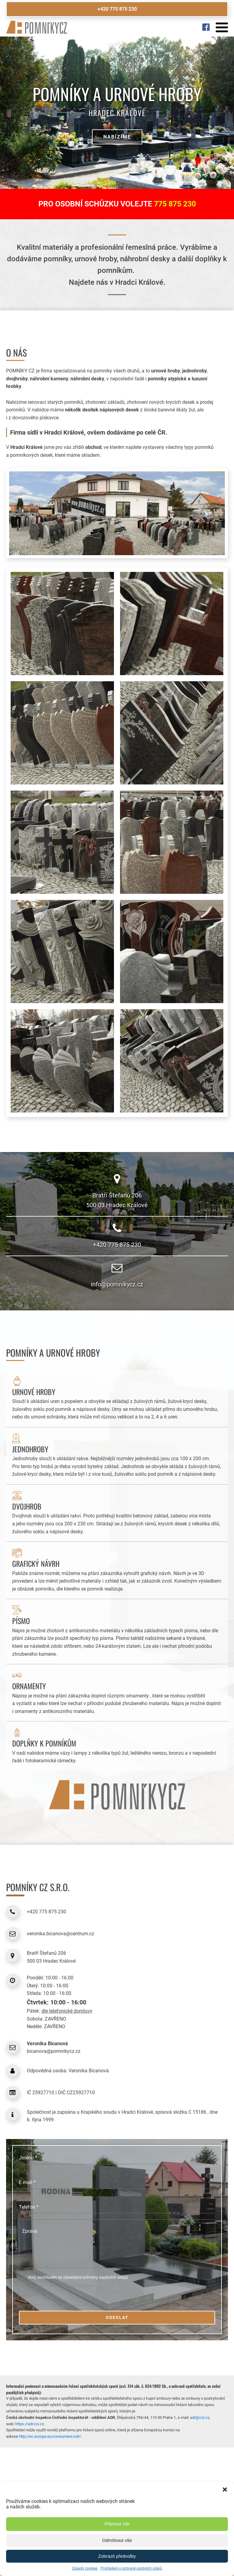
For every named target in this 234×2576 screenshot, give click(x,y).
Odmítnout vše (117, 2540)
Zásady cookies (85, 2568)
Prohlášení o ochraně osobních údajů (131, 2568)
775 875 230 (175, 203)
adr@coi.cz (199, 2417)
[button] (225, 2489)
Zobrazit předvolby (117, 2556)
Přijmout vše (117, 2523)
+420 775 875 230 (117, 9)
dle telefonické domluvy (66, 2011)
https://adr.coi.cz (29, 2424)
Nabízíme (117, 137)
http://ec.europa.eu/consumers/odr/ (50, 2436)
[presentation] (58, 2295)
